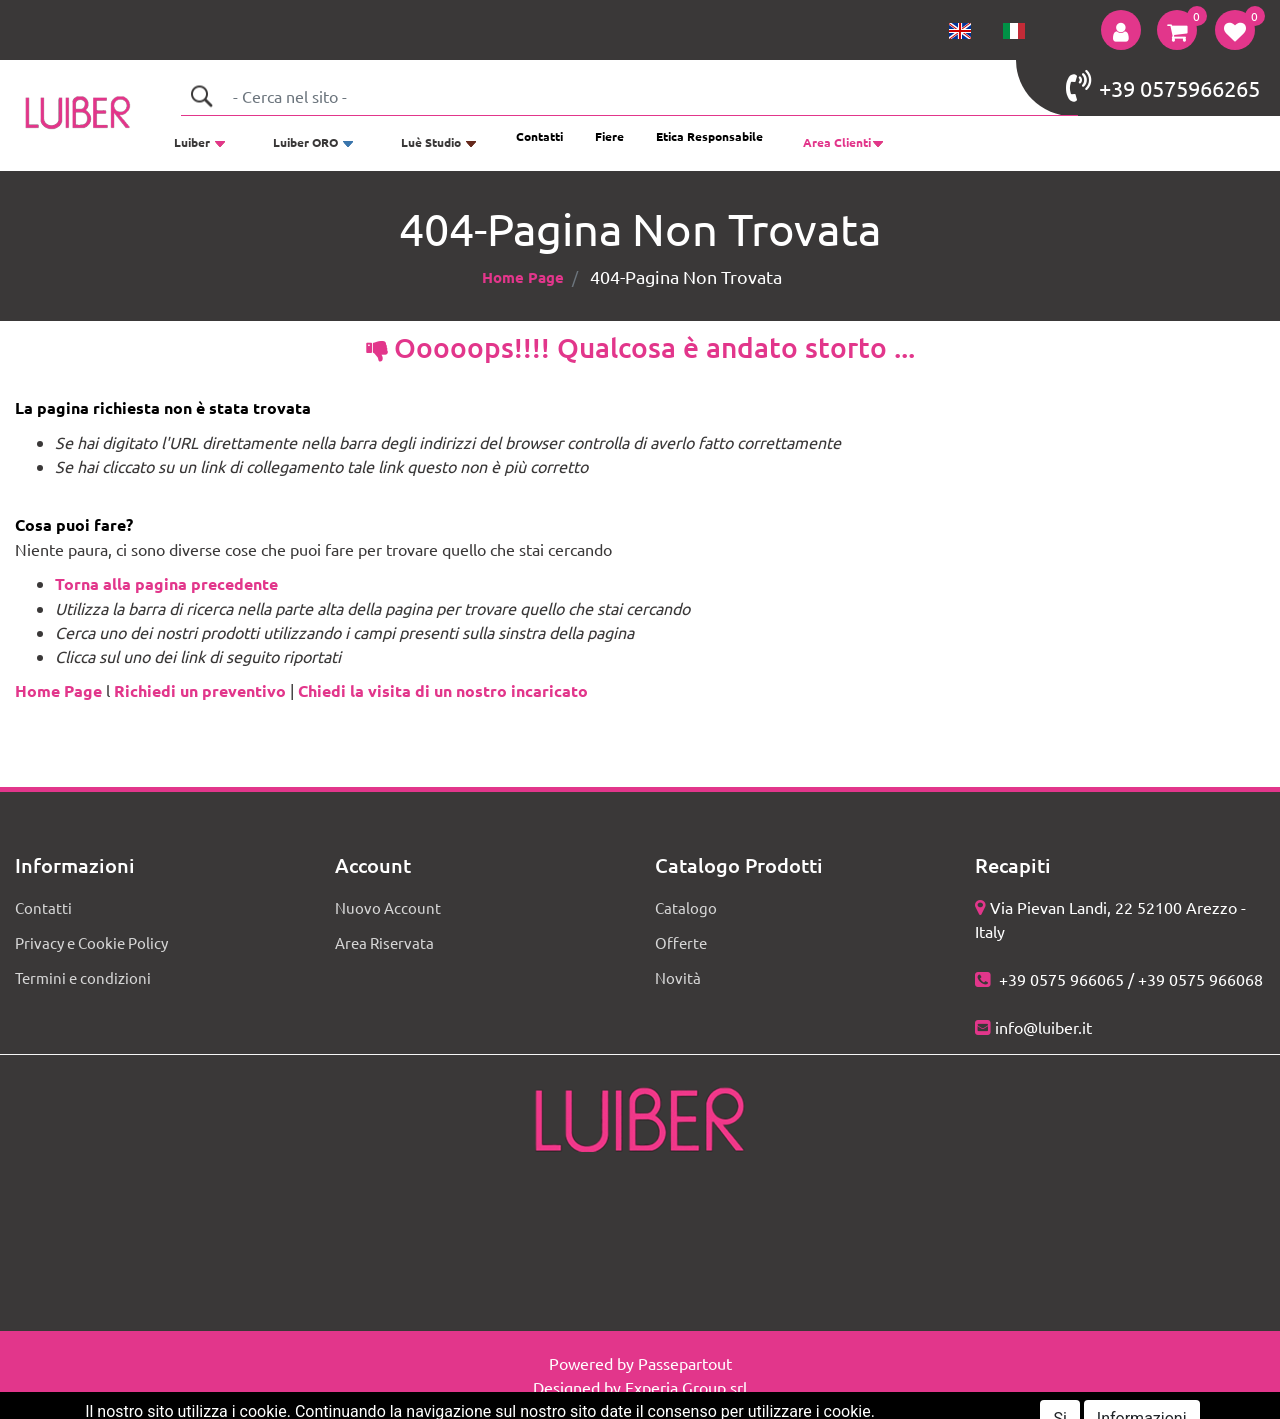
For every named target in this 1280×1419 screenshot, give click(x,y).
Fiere (609, 136)
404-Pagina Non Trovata (686, 276)
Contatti (539, 136)
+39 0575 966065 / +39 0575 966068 (1129, 979)
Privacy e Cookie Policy (91, 942)
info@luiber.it (1043, 1027)
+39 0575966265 (1163, 86)
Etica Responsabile (709, 136)
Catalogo (686, 907)
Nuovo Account (388, 907)
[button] (1121, 30)
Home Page (523, 277)
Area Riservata (384, 942)
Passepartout (685, 1363)
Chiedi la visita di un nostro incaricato (443, 690)
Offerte (681, 942)
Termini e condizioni (83, 977)
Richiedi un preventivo (200, 690)
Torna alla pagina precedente (166, 583)
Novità (678, 977)
